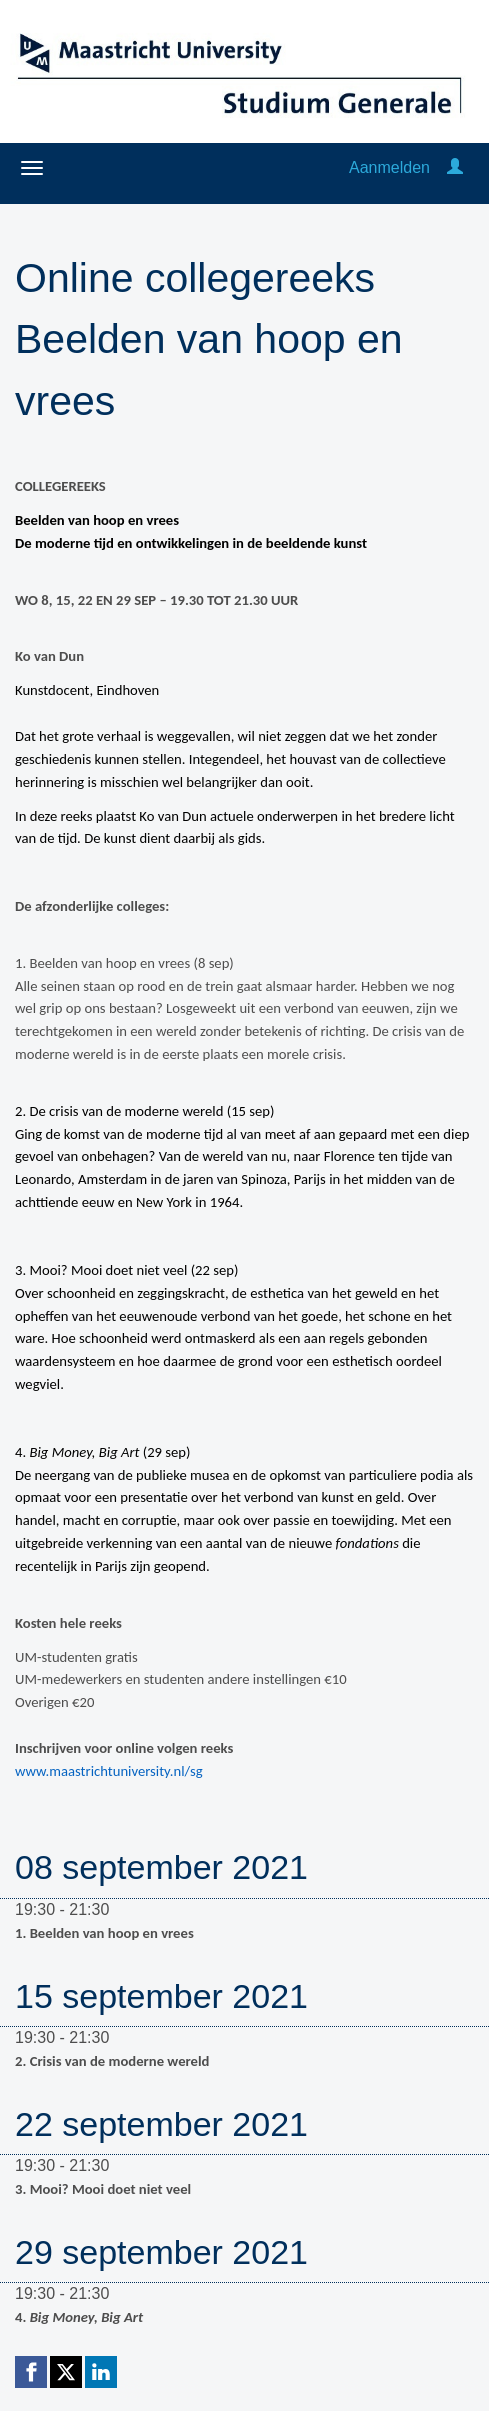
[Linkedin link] (101, 2372)
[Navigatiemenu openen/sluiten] (32, 168)
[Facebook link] (31, 2372)
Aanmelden (389, 167)
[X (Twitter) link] (66, 2372)
